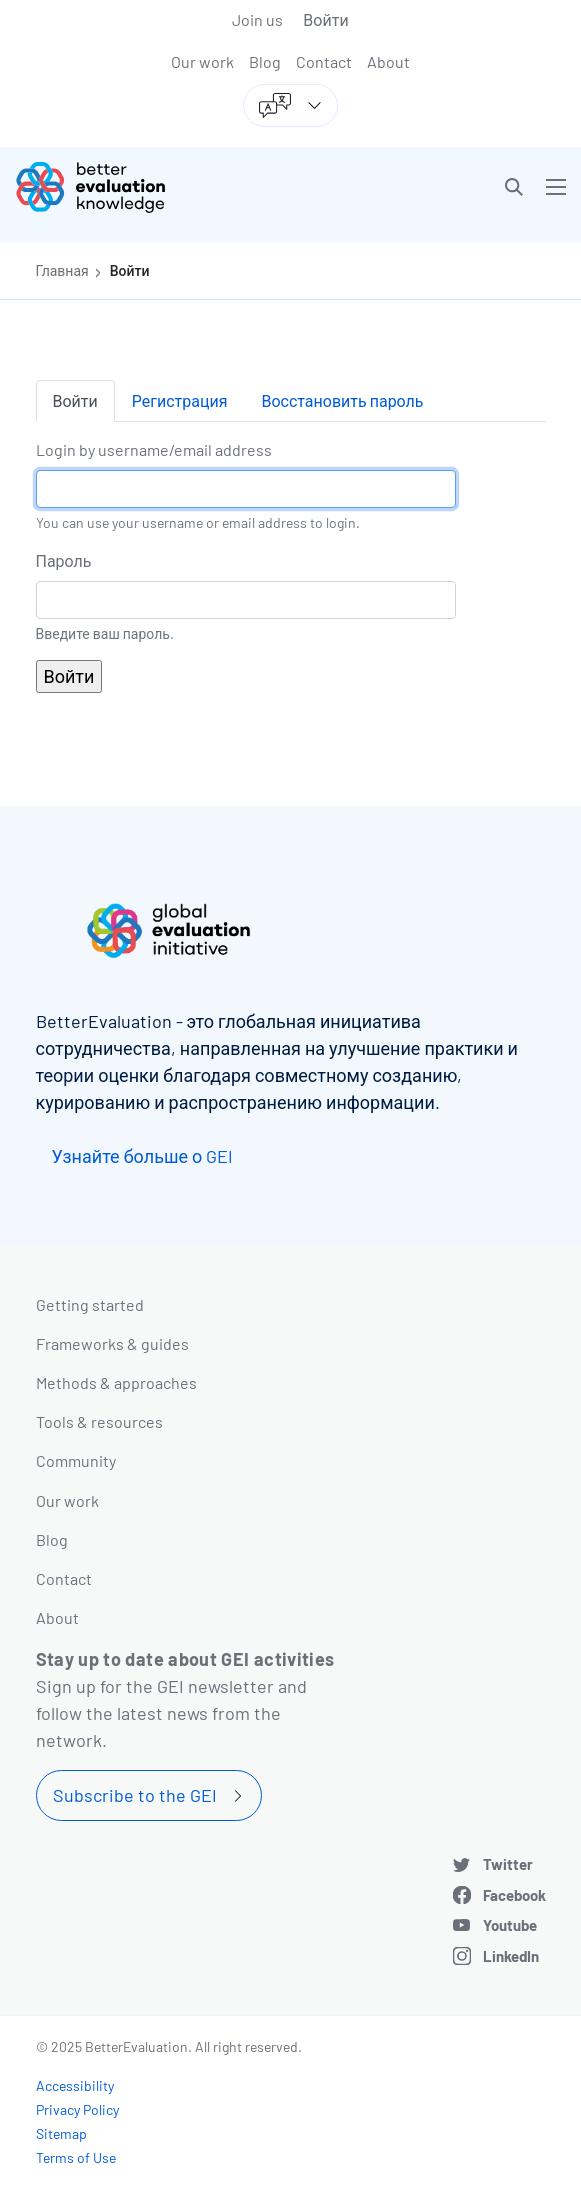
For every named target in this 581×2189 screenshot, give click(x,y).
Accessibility (75, 2085)
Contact (324, 61)
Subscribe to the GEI (135, 1795)
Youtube (510, 1925)
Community (76, 1460)
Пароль (64, 560)
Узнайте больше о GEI (143, 1156)
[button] (514, 187)
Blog (265, 61)
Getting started (90, 1304)
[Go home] (160, 187)
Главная (62, 270)
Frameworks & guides (112, 1343)
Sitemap (61, 2133)
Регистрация (180, 400)
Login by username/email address (154, 449)
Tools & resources (99, 1421)
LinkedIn (511, 1956)
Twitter (508, 1864)
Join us (257, 19)
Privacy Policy (77, 2109)
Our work (202, 61)
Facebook (514, 1895)
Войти (325, 19)
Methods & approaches (116, 1382)
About (388, 61)
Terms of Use (76, 2157)
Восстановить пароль (342, 400)
